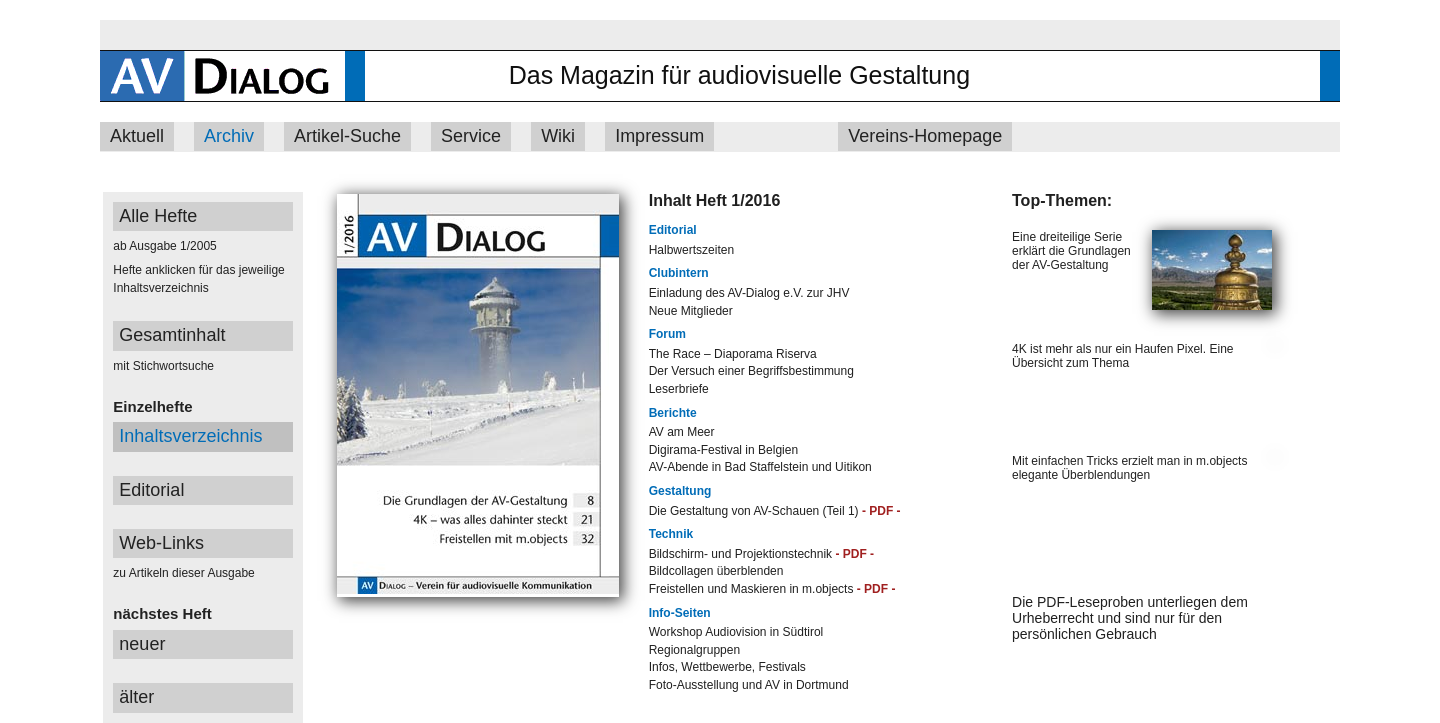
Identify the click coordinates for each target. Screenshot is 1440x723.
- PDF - (881, 511)
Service (471, 136)
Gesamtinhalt (172, 335)
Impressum (659, 136)
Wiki (558, 136)
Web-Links (161, 543)
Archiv (229, 136)
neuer (142, 644)
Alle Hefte (158, 216)
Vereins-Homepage (925, 136)
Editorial (151, 490)
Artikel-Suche (347, 136)
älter (136, 697)
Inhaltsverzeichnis (190, 436)
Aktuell (137, 136)
